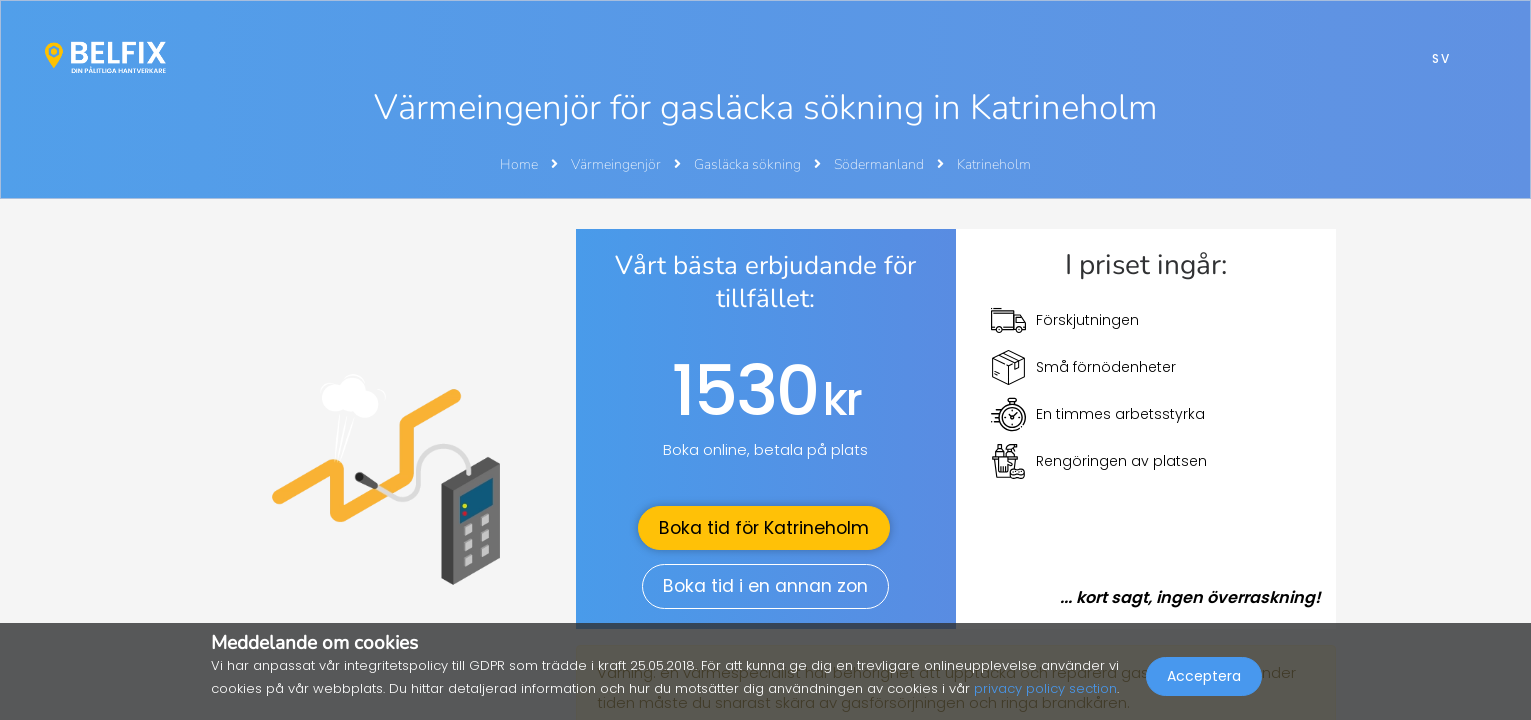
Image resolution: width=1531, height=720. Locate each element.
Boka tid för (764, 528)
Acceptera (1204, 676)
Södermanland (880, 164)
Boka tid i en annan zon (765, 586)
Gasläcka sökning (749, 164)
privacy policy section (1045, 688)
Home (519, 164)
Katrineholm (994, 164)
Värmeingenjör (617, 164)
